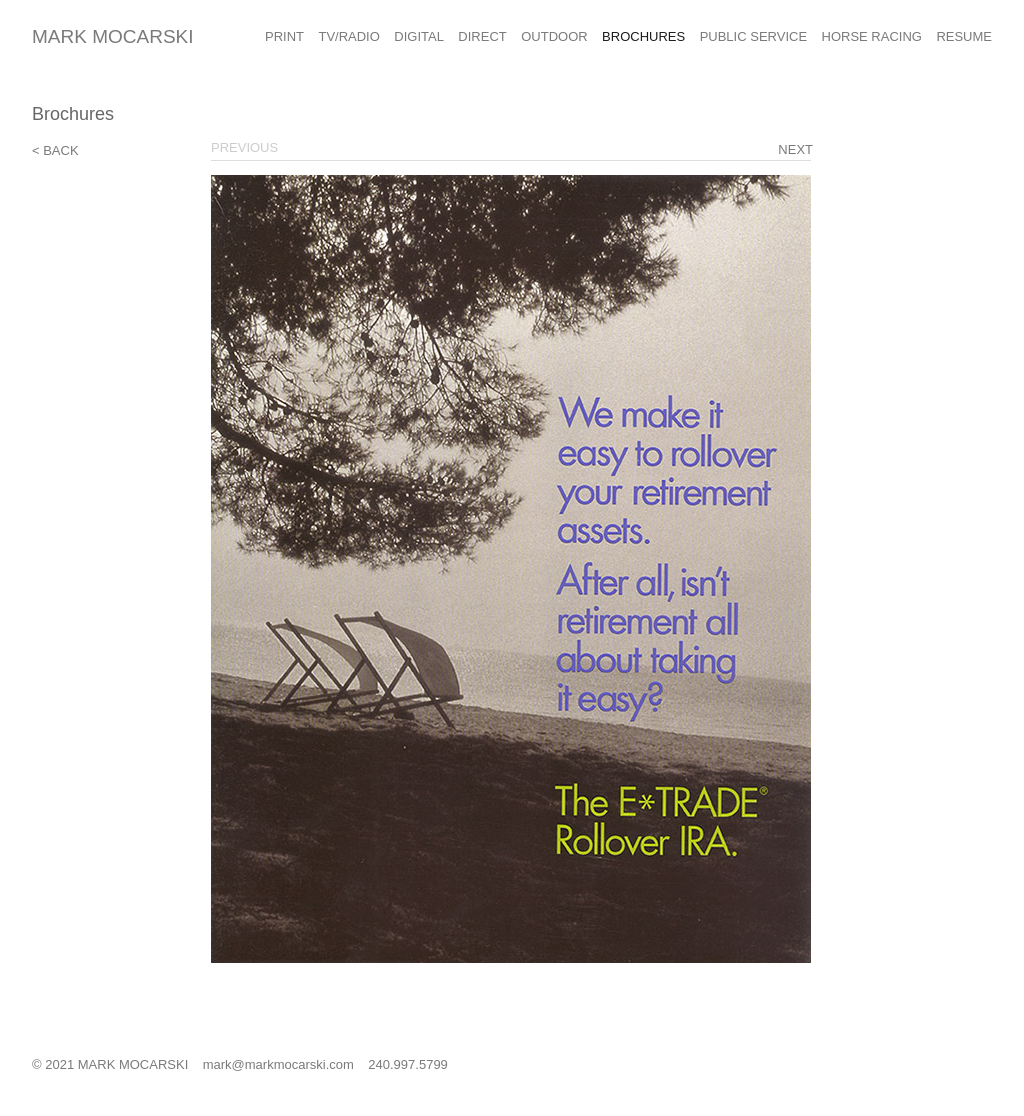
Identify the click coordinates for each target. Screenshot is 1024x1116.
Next (795, 149)
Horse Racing (872, 36)
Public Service (753, 36)
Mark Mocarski (113, 36)
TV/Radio (348, 36)
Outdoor (554, 36)
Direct (482, 36)
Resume (964, 36)
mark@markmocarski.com (278, 1064)
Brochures (643, 36)
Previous (244, 147)
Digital (419, 36)
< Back (55, 150)
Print (284, 36)
